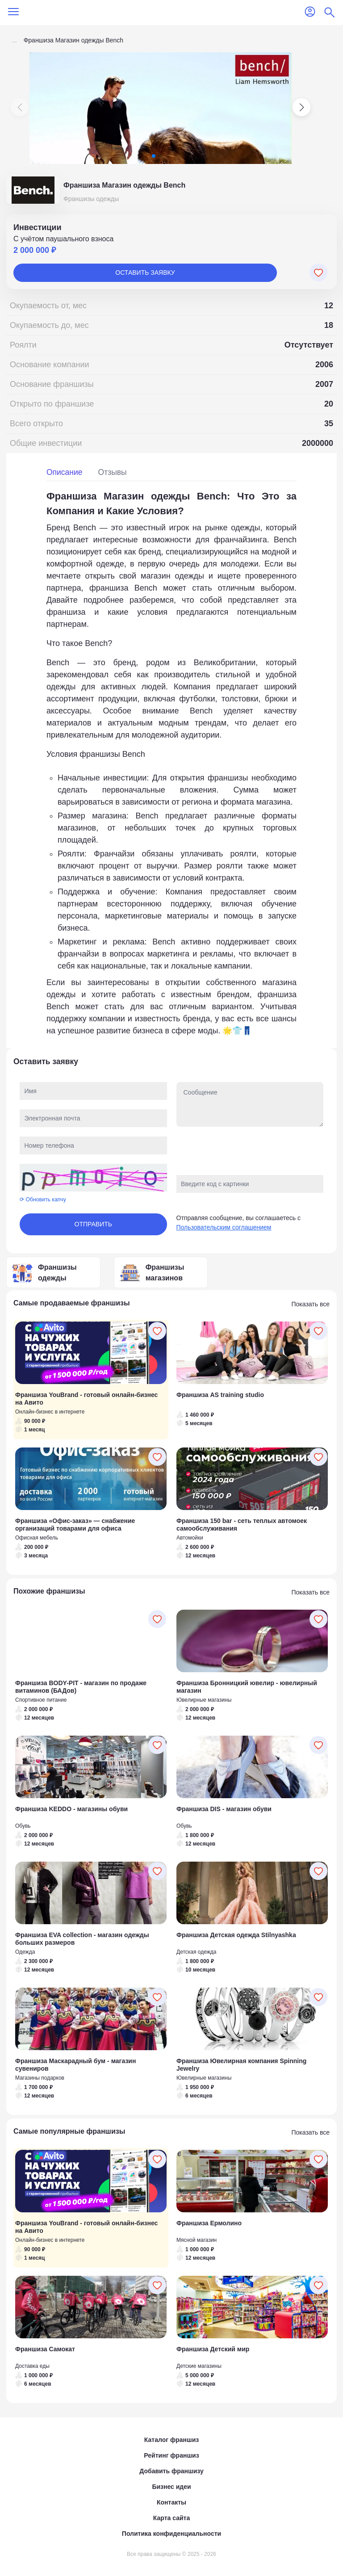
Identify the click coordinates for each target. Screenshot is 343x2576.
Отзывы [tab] (112, 472)
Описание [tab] (64, 472)
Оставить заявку (145, 272)
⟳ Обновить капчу (43, 1199)
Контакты (171, 2502)
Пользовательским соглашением (224, 1227)
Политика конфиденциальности (171, 2533)
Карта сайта (171, 2517)
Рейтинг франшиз (171, 2455)
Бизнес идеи (171, 2486)
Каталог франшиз (171, 2439)
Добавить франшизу (171, 2471)
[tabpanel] (171, 763)
